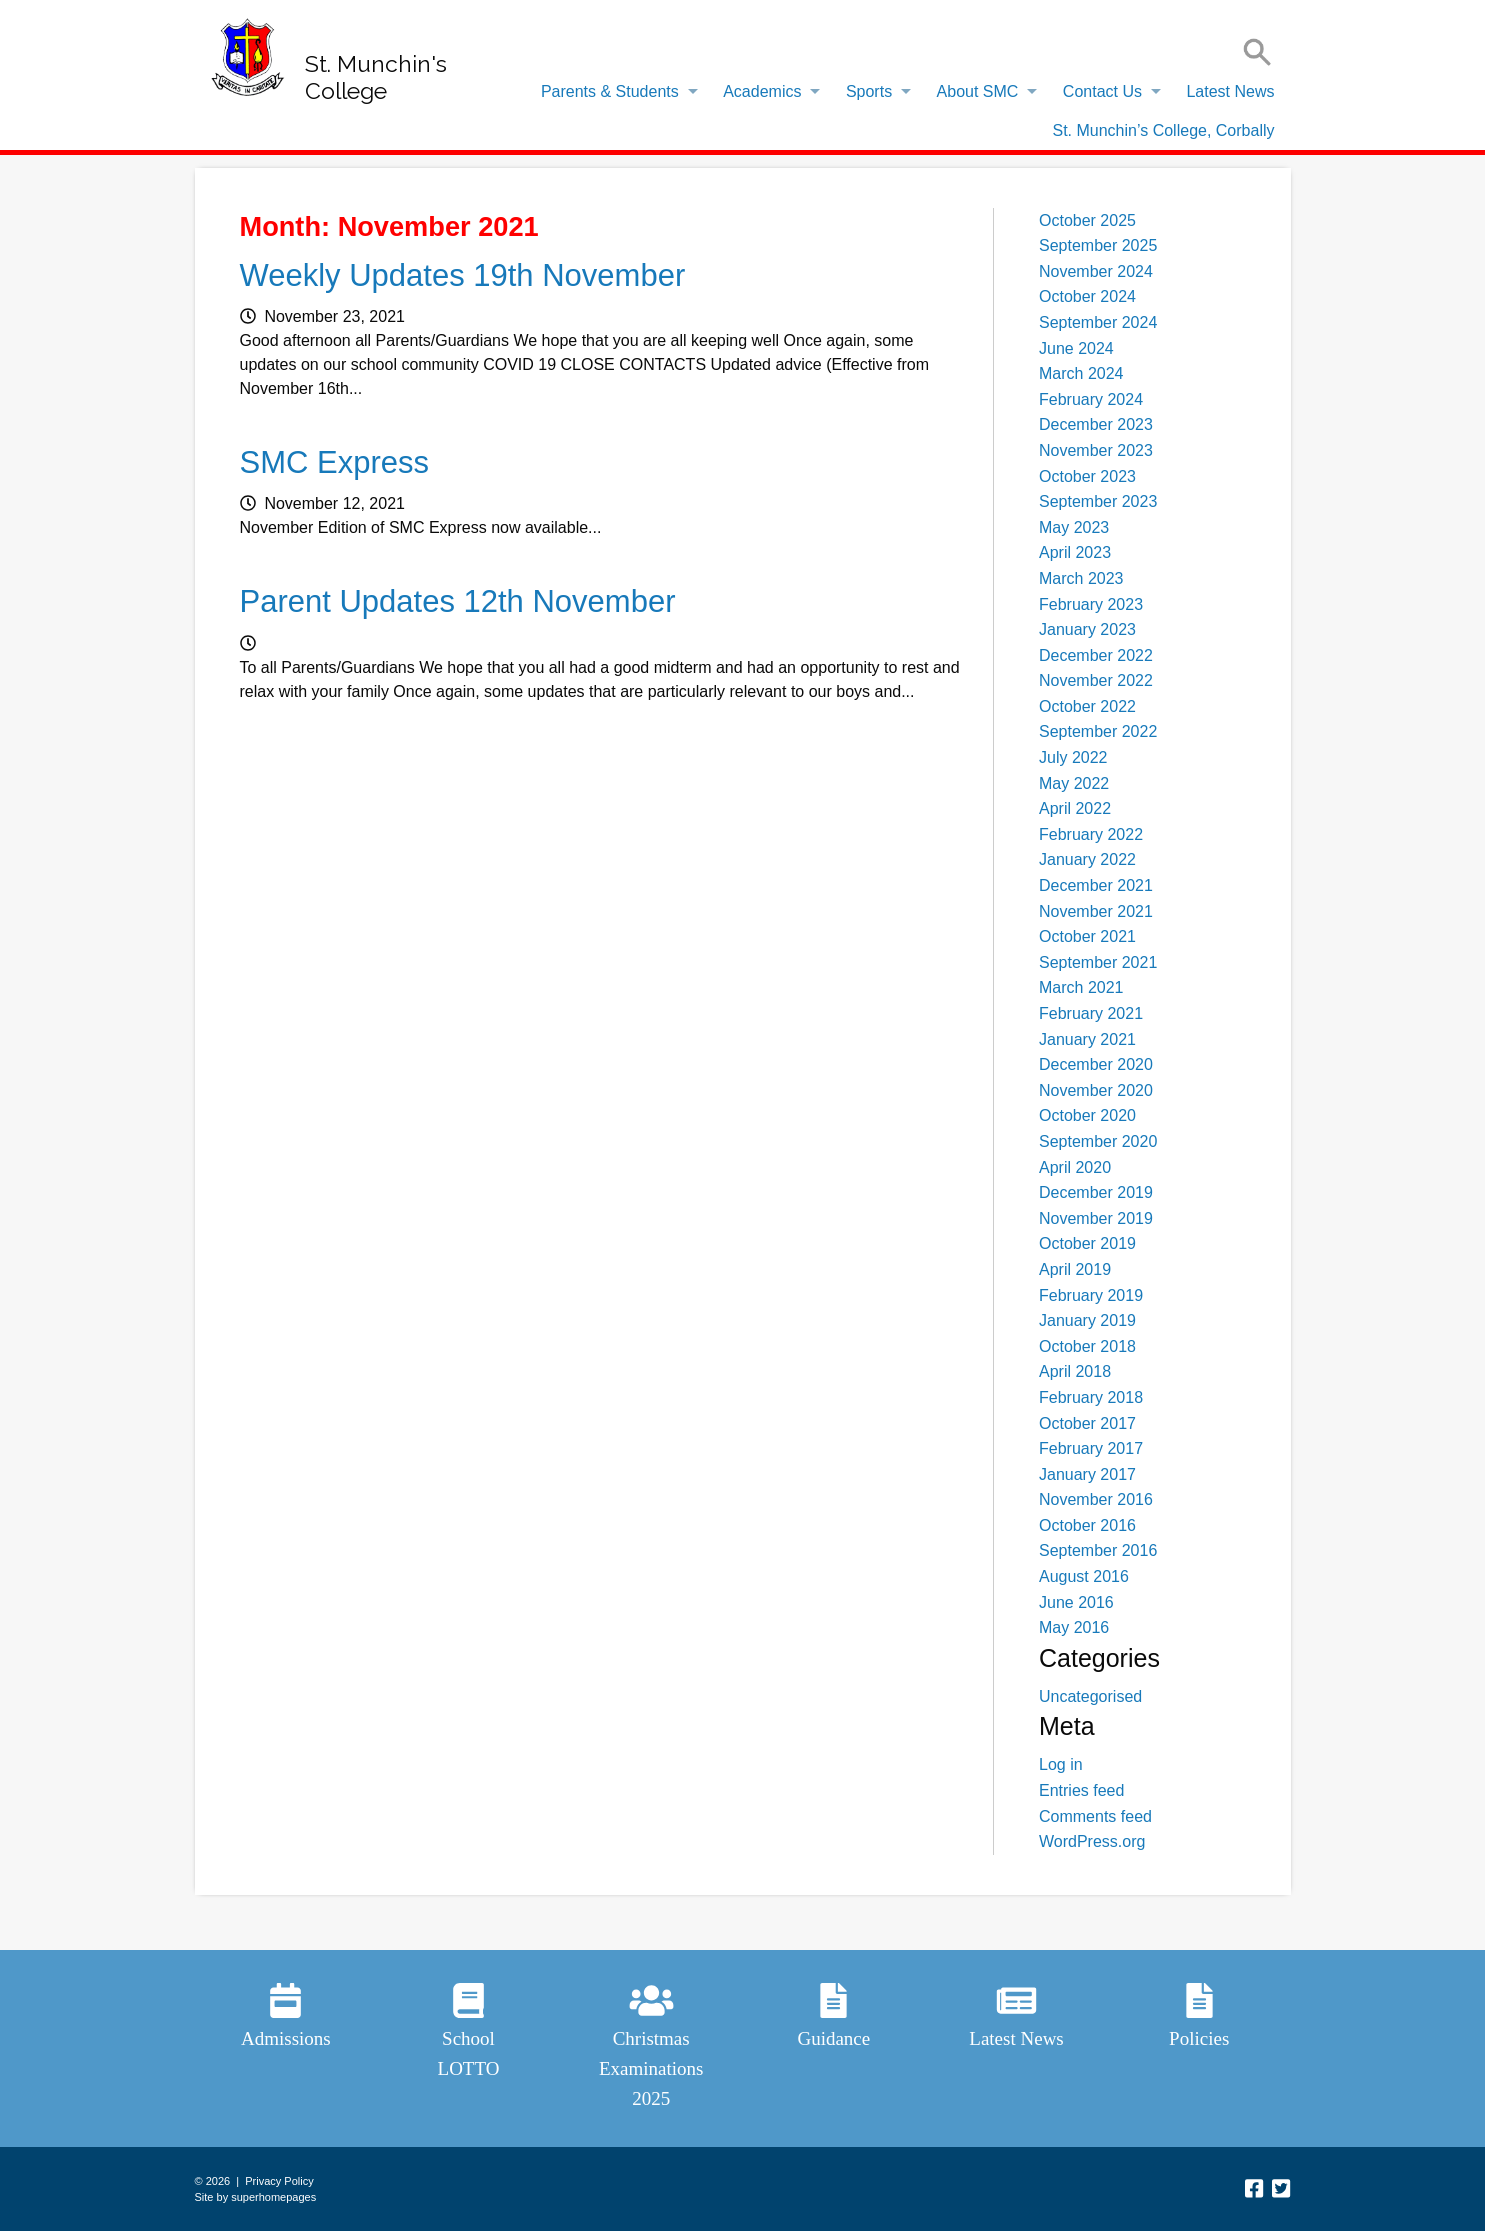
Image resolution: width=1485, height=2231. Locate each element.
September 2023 (1098, 501)
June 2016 (1076, 1602)
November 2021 (1096, 911)
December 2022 (1096, 655)
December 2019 (1096, 1192)
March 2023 (1081, 578)
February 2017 (1091, 1448)
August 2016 (1084, 1576)
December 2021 (1096, 885)
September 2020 (1098, 1141)
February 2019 (1091, 1295)
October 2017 (1087, 1423)
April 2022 (1075, 808)
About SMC (978, 91)
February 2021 (1091, 1013)
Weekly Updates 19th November (463, 275)
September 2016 (1098, 1550)
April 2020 (1075, 1167)
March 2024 (1081, 373)
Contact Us (1102, 91)
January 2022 (1087, 859)
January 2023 (1087, 629)
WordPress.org (1092, 1841)
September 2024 (1098, 322)
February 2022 (1091, 834)
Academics (762, 91)
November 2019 (1096, 1218)
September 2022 (1098, 731)
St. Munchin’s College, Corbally (1163, 130)
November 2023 (1096, 450)
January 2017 (1087, 1474)
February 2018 (1091, 1397)
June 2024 (1076, 348)
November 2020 (1096, 1090)
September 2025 (1098, 245)
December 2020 (1096, 1064)
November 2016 (1096, 1499)
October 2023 (1087, 476)
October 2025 (1087, 220)
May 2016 (1074, 1627)
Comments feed (1095, 1816)
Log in (1061, 1764)
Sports (869, 91)
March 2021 (1081, 987)
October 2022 (1087, 706)
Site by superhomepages (256, 2197)
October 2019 (1087, 1243)
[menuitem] (614, 92)
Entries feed (1081, 1790)
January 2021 (1087, 1039)
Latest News (1230, 91)
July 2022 (1073, 757)
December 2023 (1096, 424)
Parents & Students (610, 91)
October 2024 (1087, 296)
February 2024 (1091, 399)
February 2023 (1091, 604)
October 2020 (1087, 1115)
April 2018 (1075, 1371)
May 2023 (1074, 527)
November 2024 (1096, 271)
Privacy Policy (279, 2181)
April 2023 (1075, 552)
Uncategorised (1090, 1696)
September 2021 (1098, 962)
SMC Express (334, 462)
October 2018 (1087, 1346)
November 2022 (1096, 680)
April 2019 (1075, 1269)
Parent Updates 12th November (458, 601)
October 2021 (1087, 936)
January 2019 (1087, 1320)
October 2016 (1087, 1525)
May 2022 (1074, 783)
